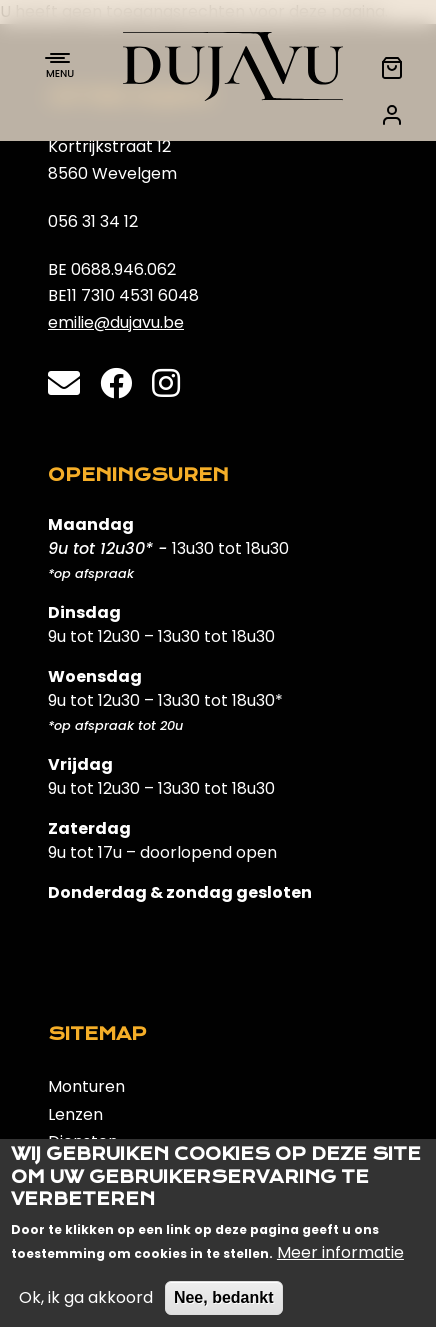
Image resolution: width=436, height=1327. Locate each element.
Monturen (86, 1086)
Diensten (83, 1141)
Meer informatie (340, 1268)
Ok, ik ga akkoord (86, 1313)
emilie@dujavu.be (116, 322)
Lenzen (75, 1114)
